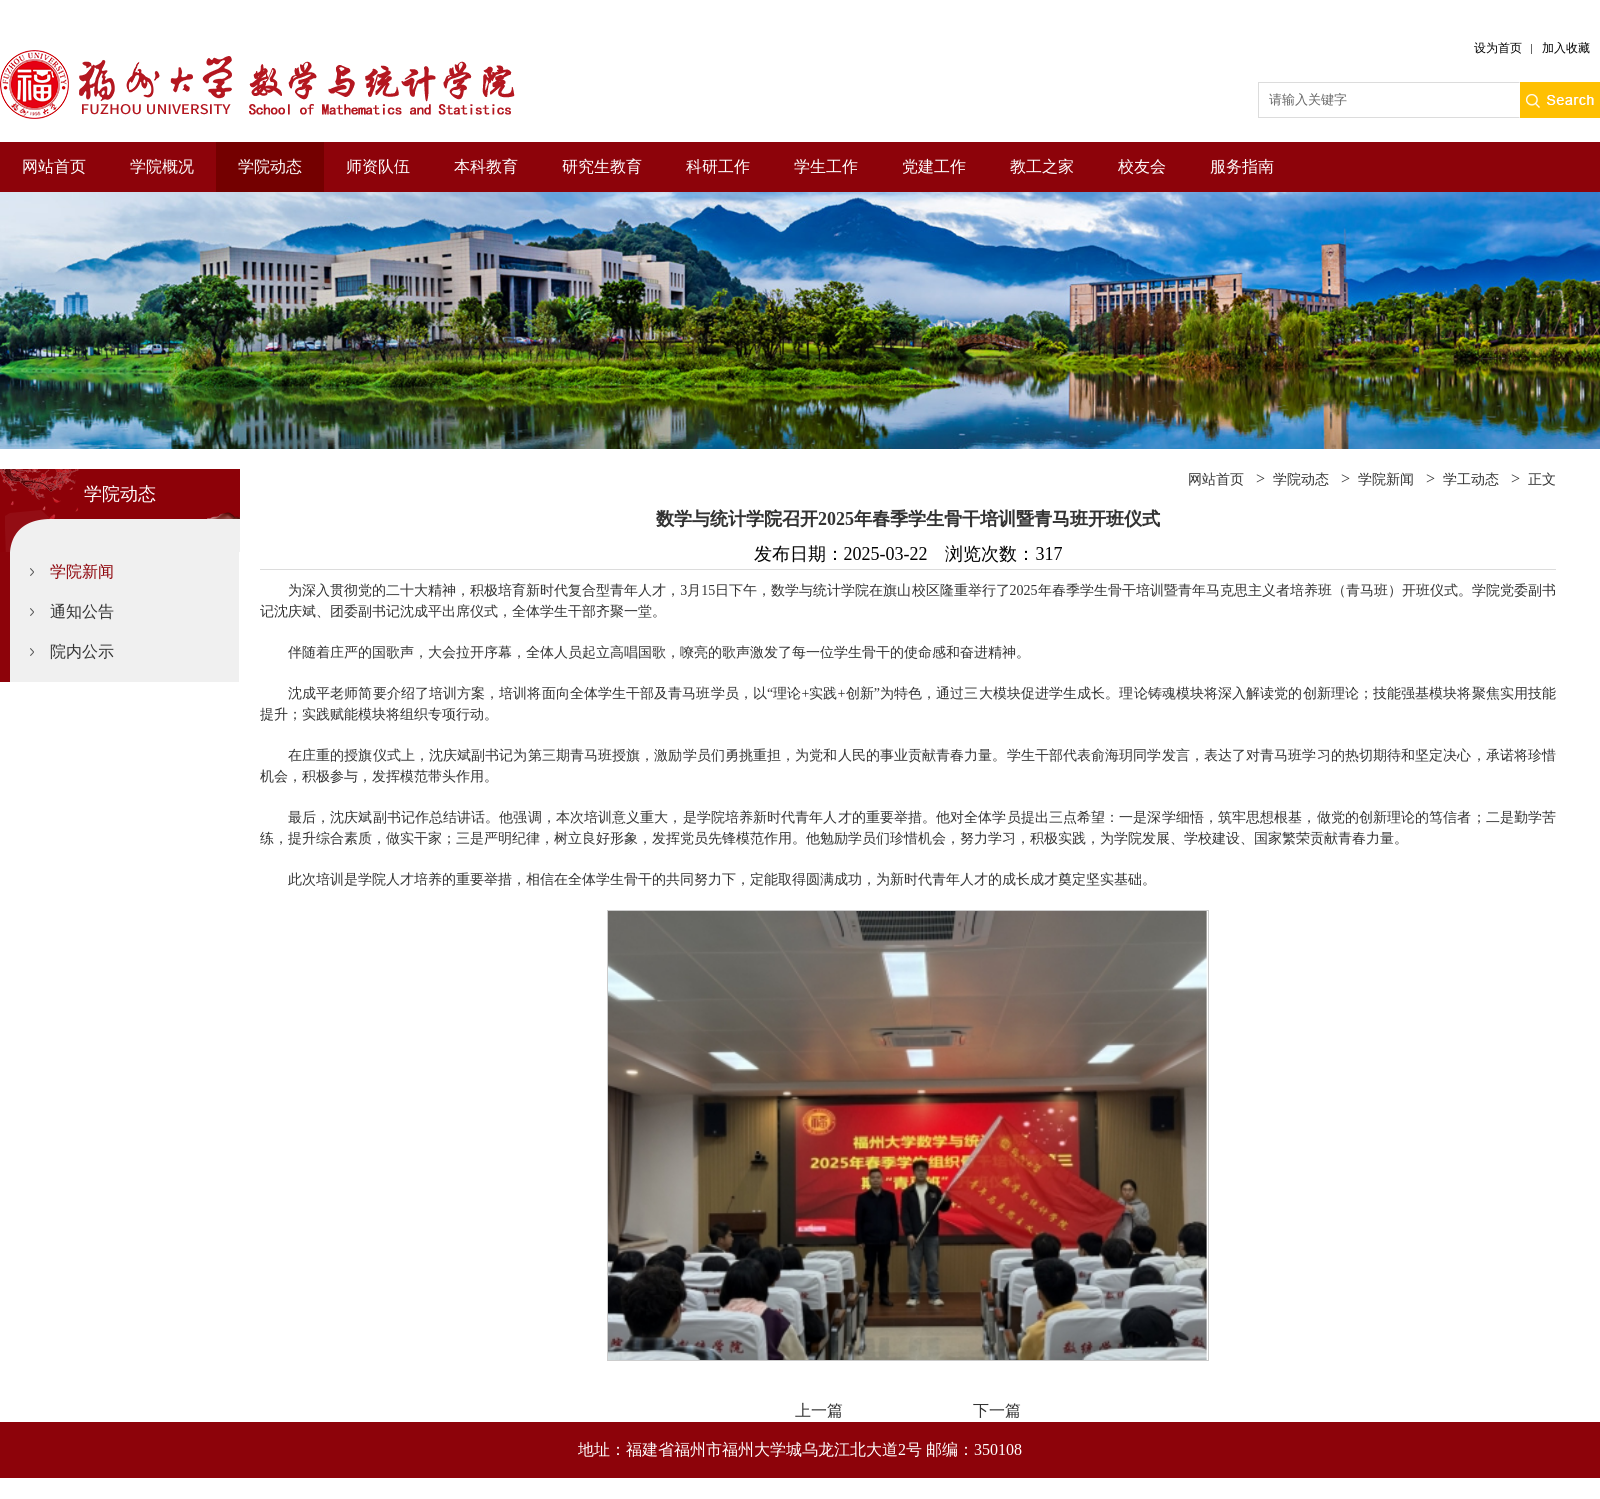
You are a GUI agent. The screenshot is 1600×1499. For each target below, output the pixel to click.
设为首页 (1498, 48)
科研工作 (718, 166)
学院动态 (270, 166)
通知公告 (82, 611)
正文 (1542, 479)
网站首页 (54, 166)
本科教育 (486, 166)
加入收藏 (1566, 48)
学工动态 (1471, 479)
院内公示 (82, 651)
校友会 (1142, 166)
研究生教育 (602, 166)
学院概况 (162, 166)
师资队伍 (378, 166)
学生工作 (826, 166)
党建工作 (934, 166)
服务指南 (1242, 166)
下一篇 (997, 1410)
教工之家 (1042, 166)
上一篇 (819, 1410)
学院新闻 (82, 571)
